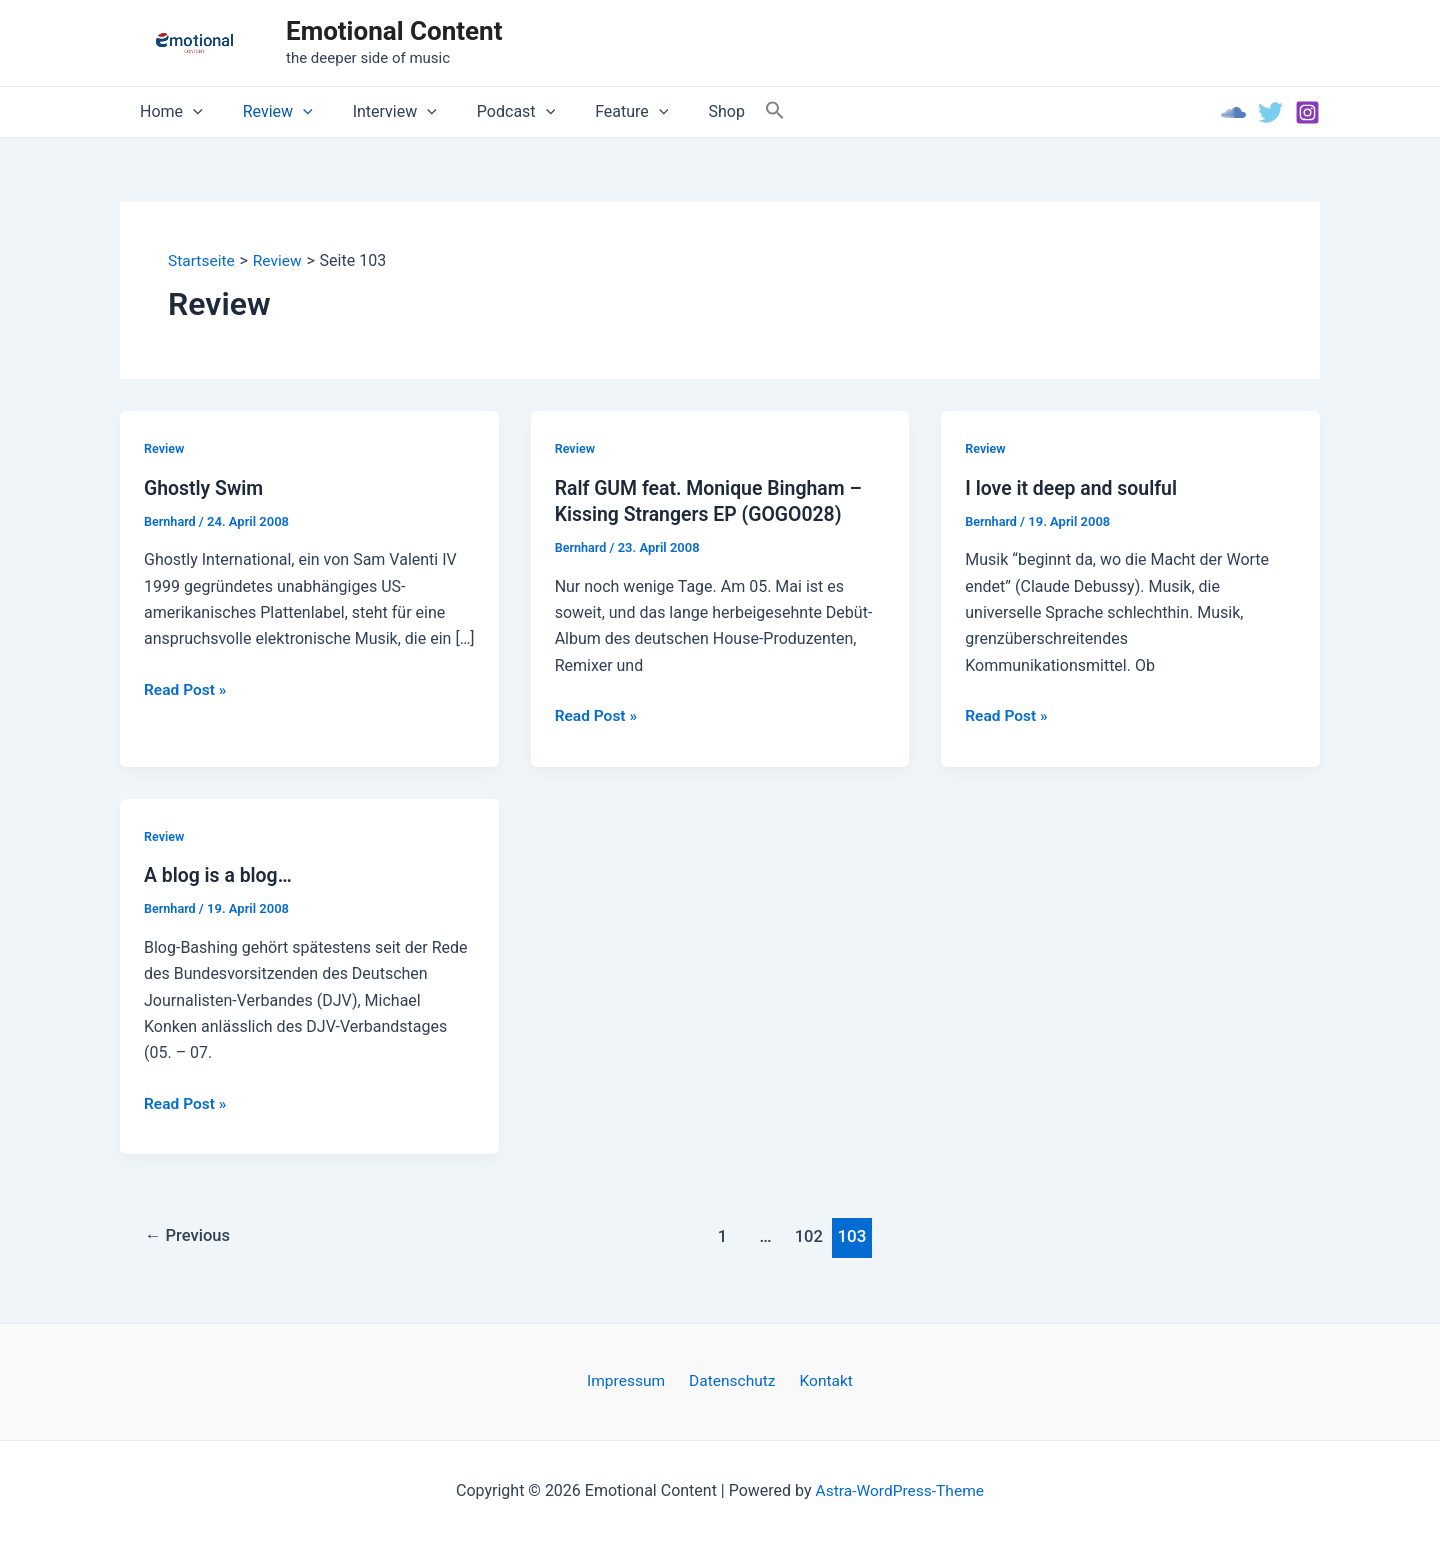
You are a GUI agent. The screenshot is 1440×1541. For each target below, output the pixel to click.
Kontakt (820, 1381)
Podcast (488, 112)
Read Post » (186, 690)
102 (811, 1236)
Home (167, 112)
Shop (682, 111)
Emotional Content (394, 31)
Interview (375, 112)
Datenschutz (732, 1381)
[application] (189, 112)
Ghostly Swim (205, 488)
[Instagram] (1307, 112)
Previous (190, 1236)
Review (266, 112)
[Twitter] (1270, 112)
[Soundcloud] (1233, 112)
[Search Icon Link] (727, 111)
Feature (595, 112)
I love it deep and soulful (1074, 488)
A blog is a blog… (220, 876)
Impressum (632, 1381)
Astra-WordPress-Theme (900, 1490)
